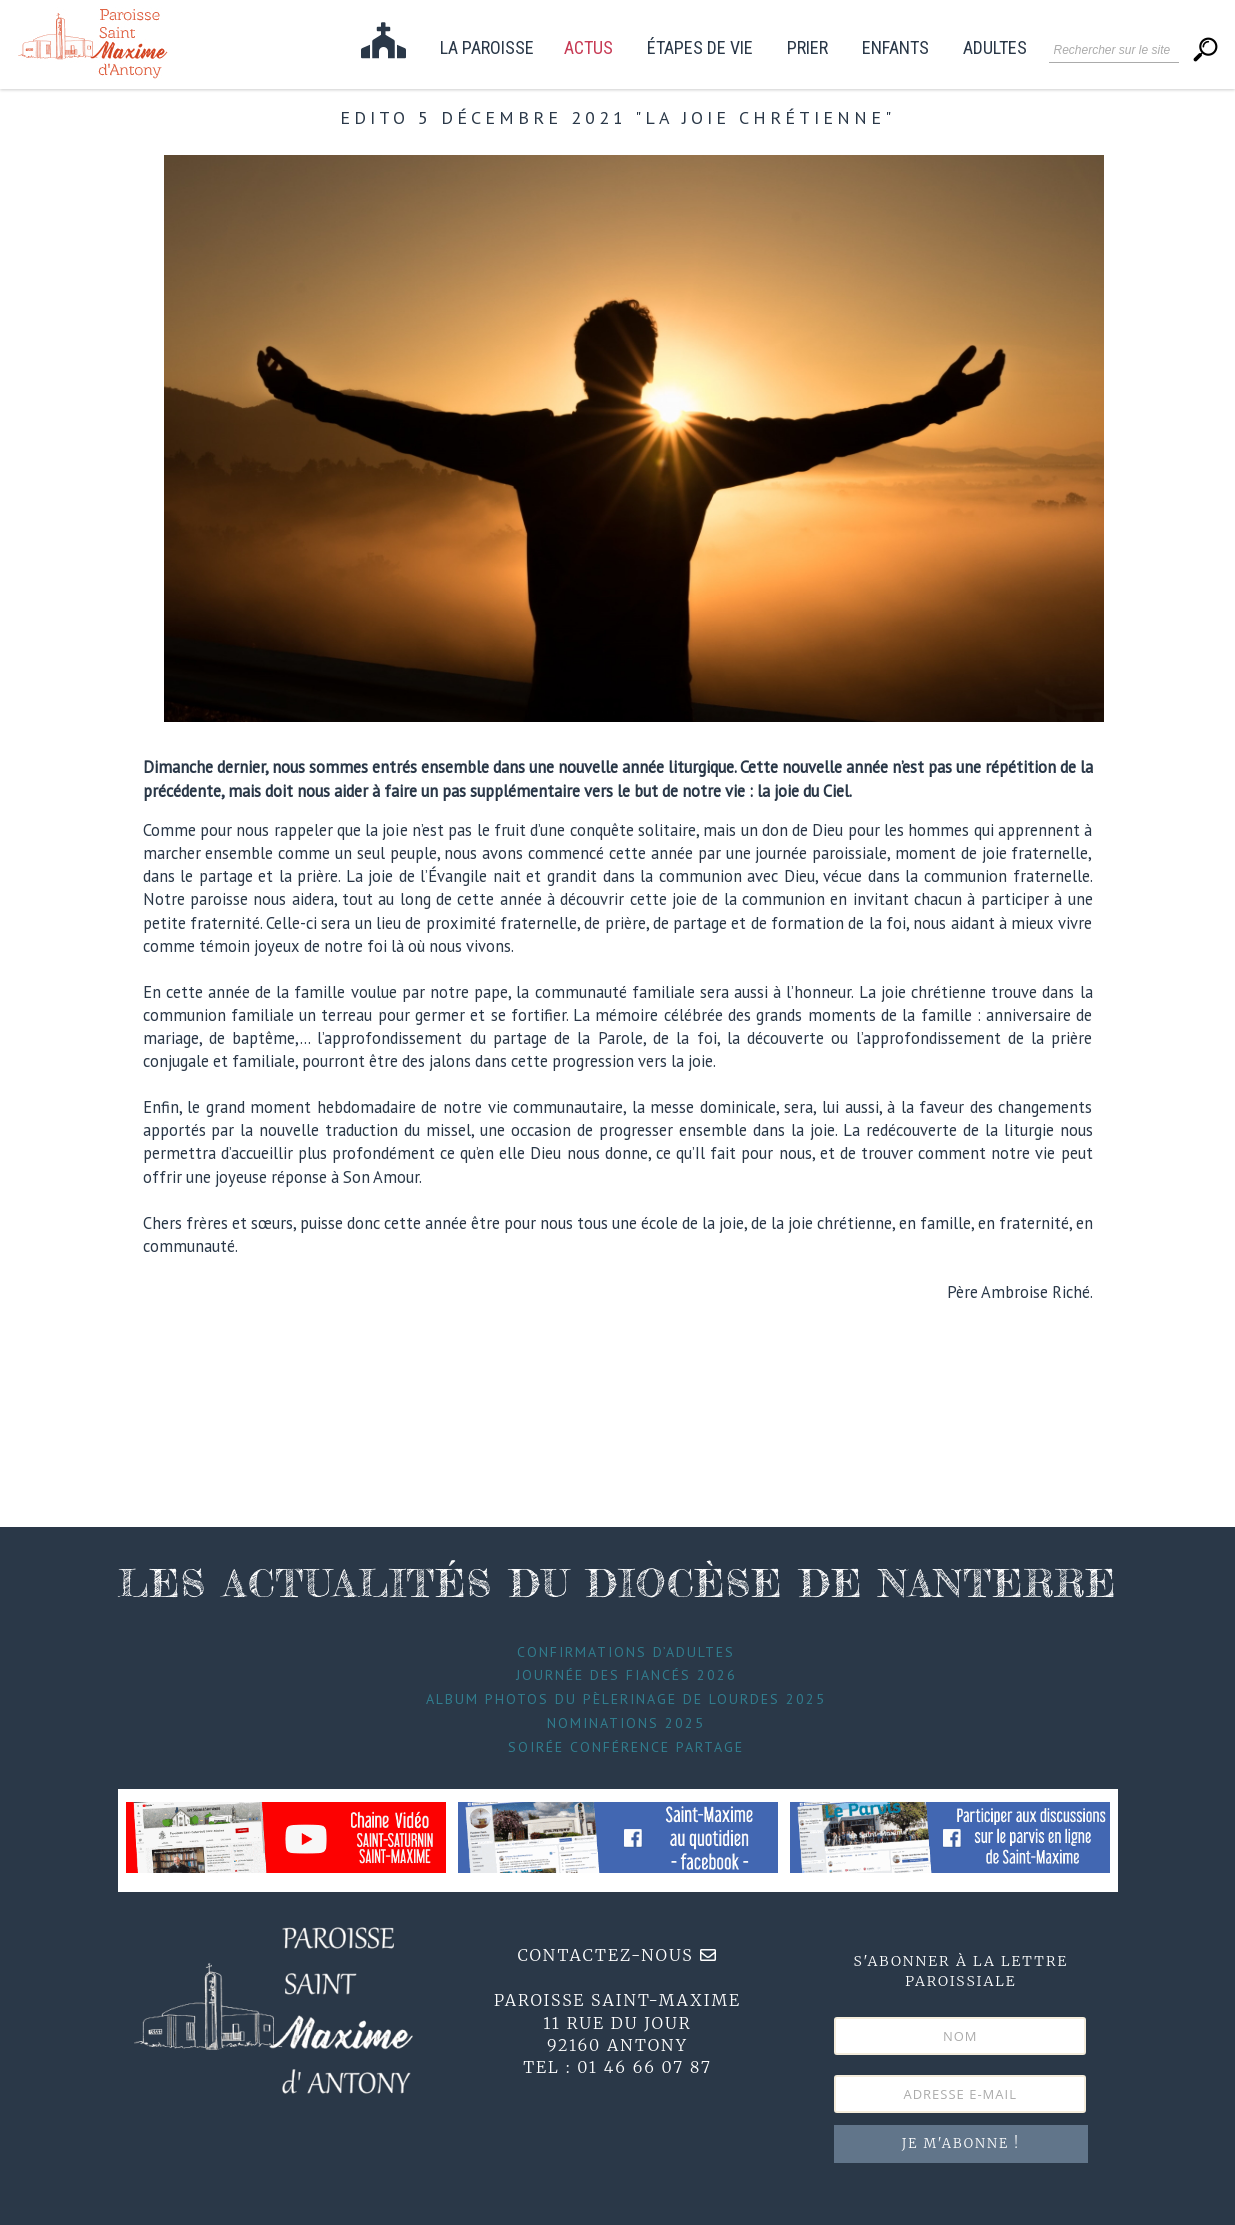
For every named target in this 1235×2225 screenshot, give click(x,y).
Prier (807, 48)
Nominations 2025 (626, 1723)
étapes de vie (700, 48)
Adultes (995, 48)
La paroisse (487, 48)
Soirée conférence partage (626, 1747)
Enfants (895, 48)
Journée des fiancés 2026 (626, 1675)
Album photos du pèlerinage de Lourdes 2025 (626, 1699)
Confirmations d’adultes (626, 1652)
